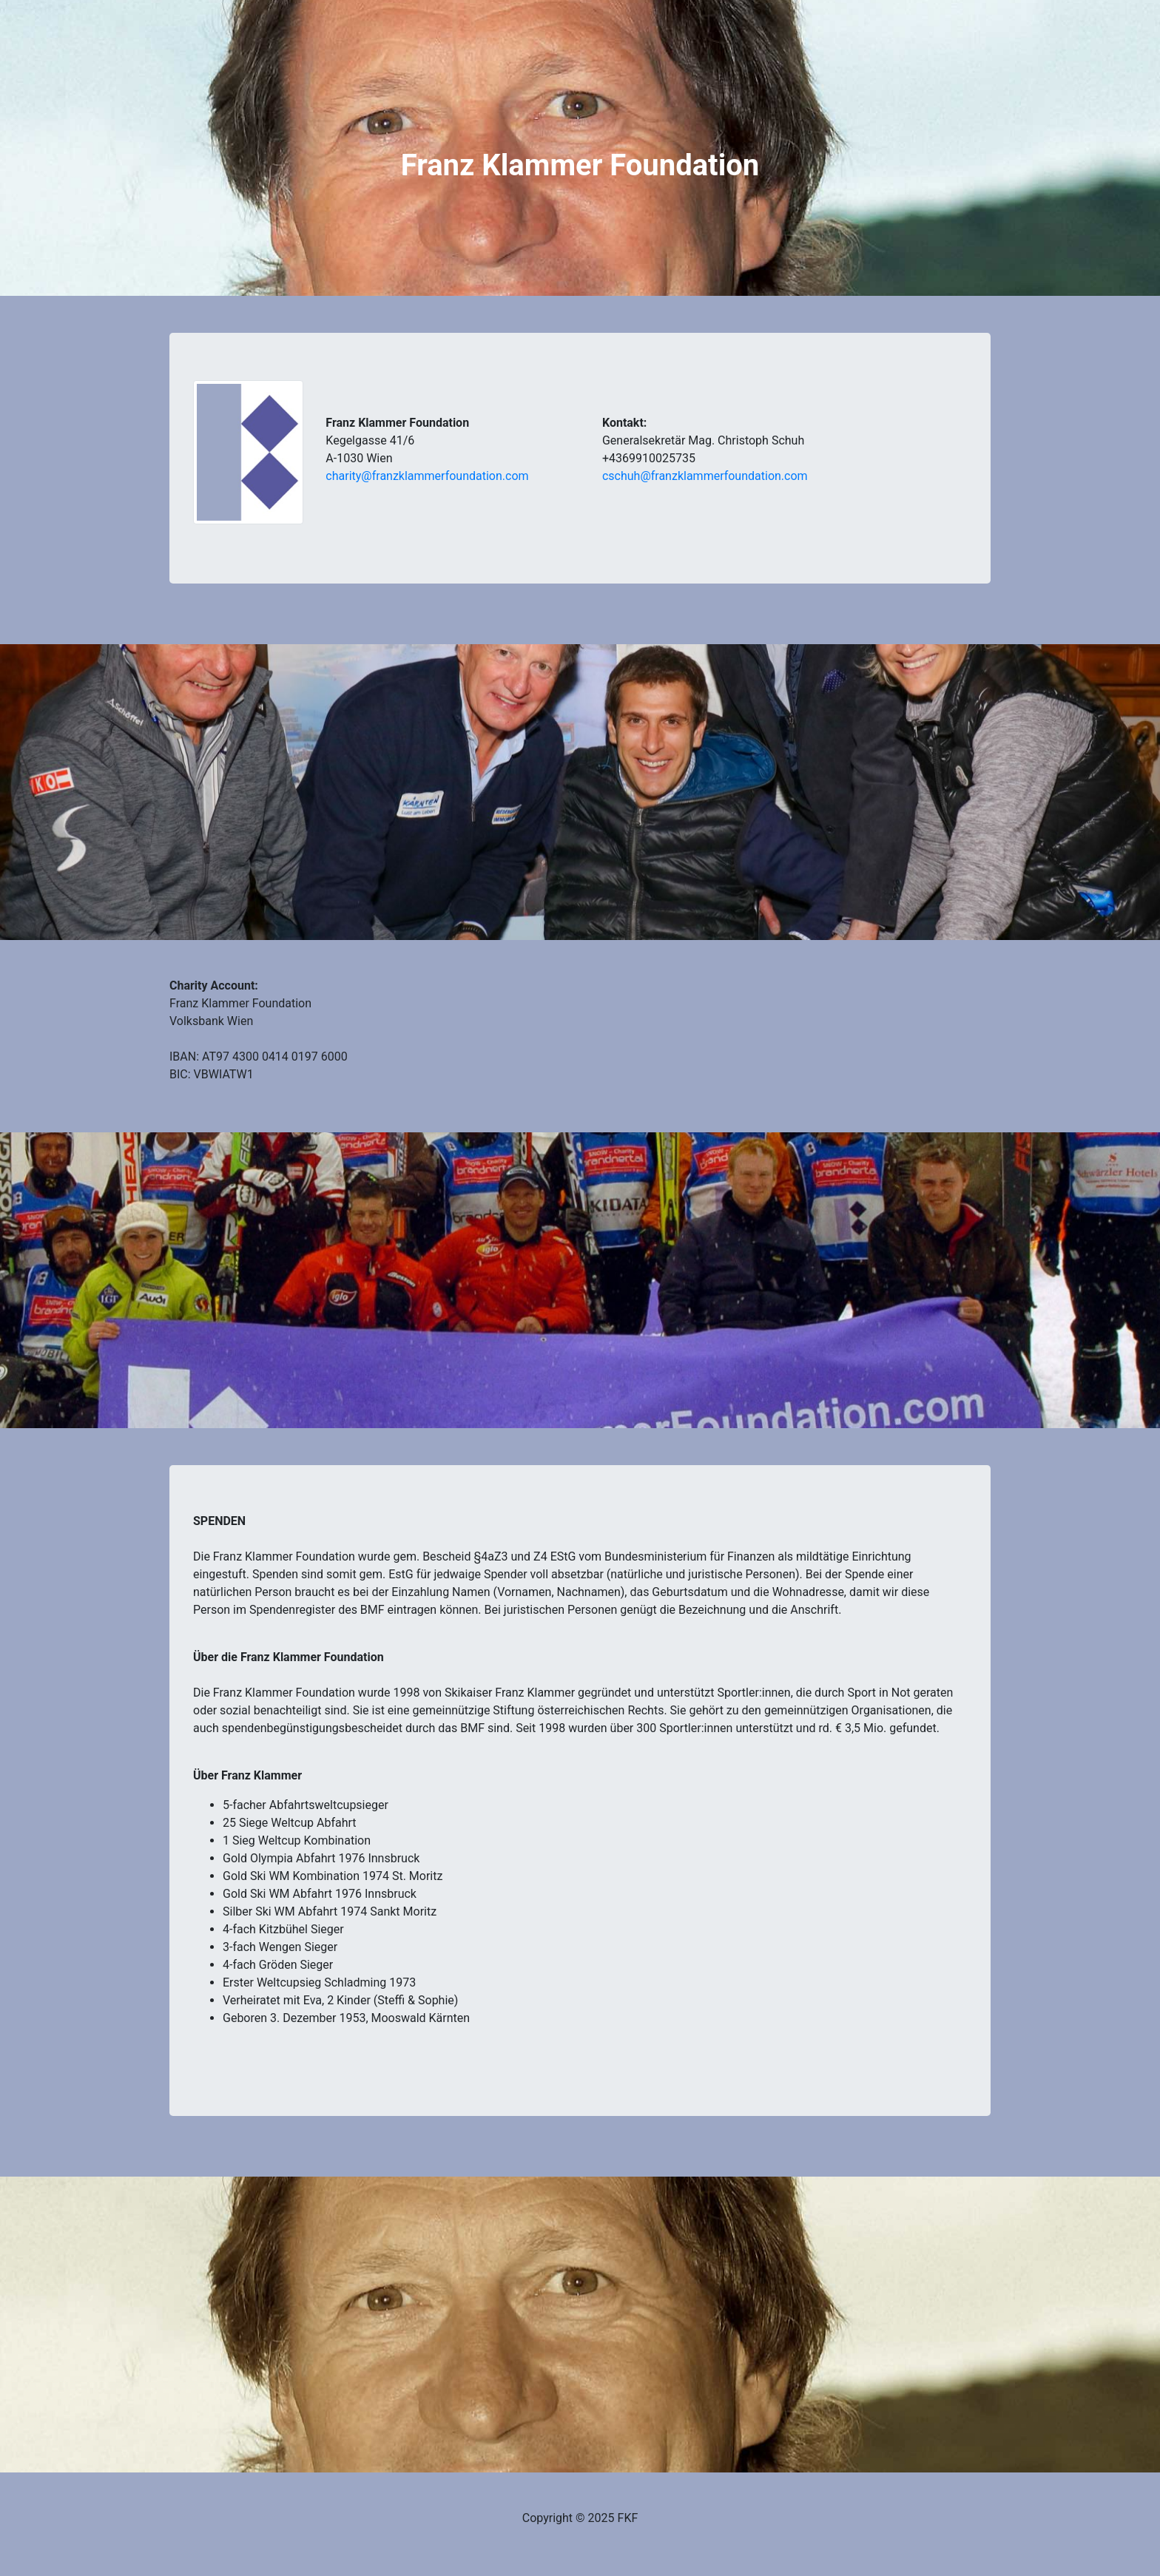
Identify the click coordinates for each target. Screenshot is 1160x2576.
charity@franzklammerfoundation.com (427, 476)
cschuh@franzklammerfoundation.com (705, 476)
